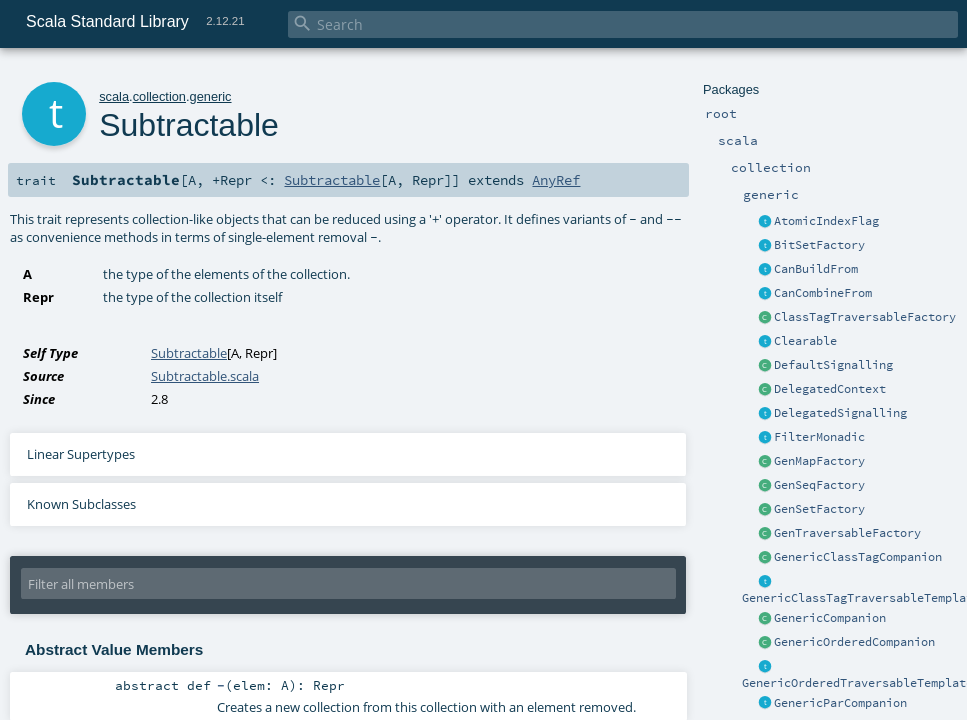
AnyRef (556, 180)
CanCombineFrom (823, 293)
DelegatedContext (830, 389)
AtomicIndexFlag (826, 221)
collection (159, 96)
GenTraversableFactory (847, 533)
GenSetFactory (819, 509)
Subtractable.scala (205, 376)
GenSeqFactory (819, 485)
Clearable (805, 341)
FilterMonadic (819, 437)
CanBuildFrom (816, 269)
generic (211, 96)
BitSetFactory (819, 245)
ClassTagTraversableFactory (865, 317)
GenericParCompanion (840, 703)
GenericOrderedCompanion (854, 642)
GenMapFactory (819, 461)
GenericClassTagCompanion (858, 557)
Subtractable (332, 180)
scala (114, 96)
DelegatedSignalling (840, 413)
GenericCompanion (830, 618)
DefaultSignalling (833, 365)
